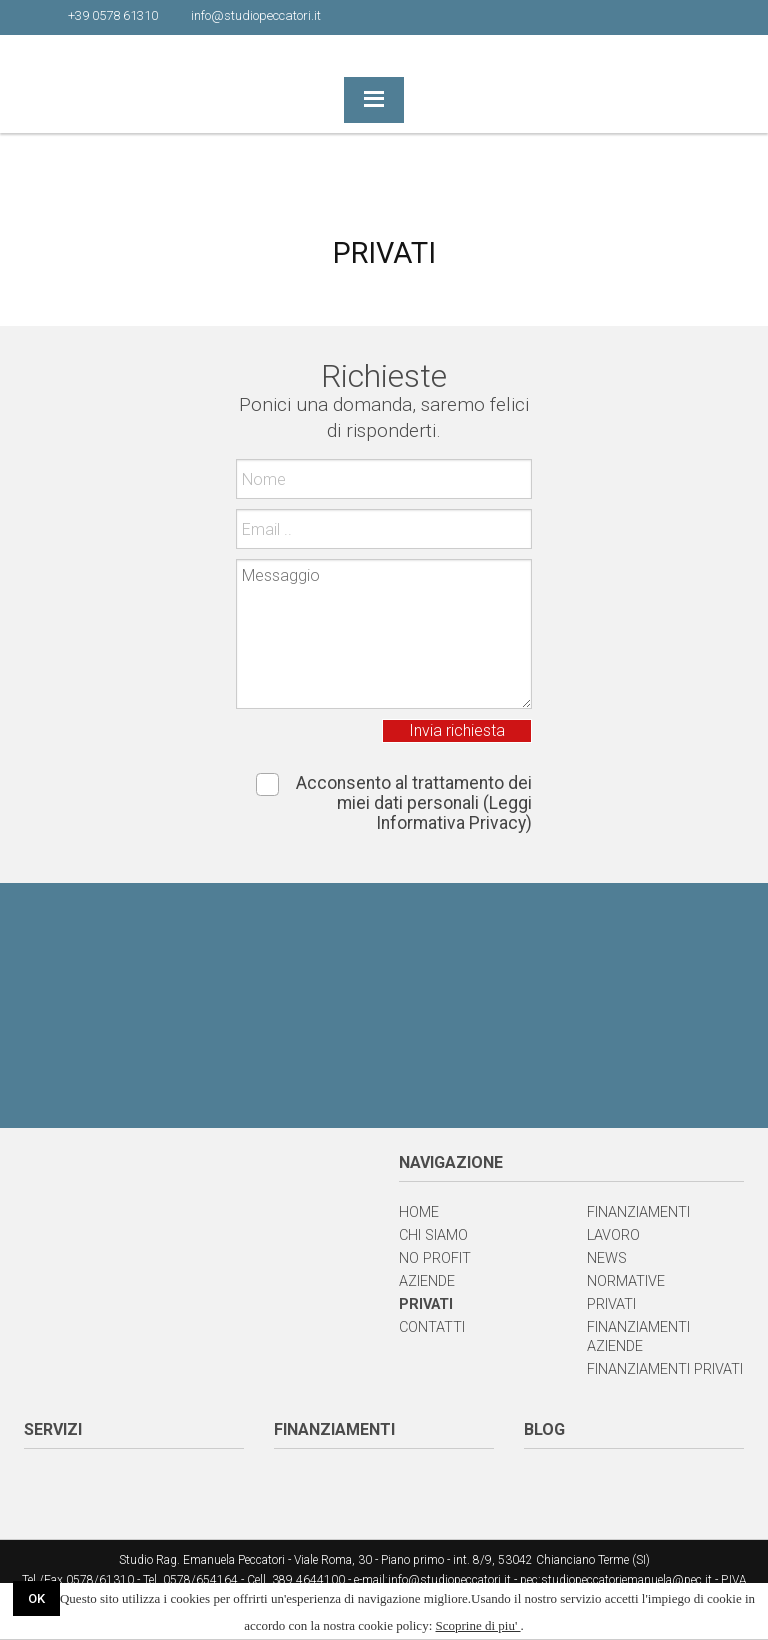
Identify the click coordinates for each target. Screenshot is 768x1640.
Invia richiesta (457, 730)
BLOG (544, 1429)
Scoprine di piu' (478, 1625)
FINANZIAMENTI (334, 1429)
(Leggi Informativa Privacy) (454, 813)
